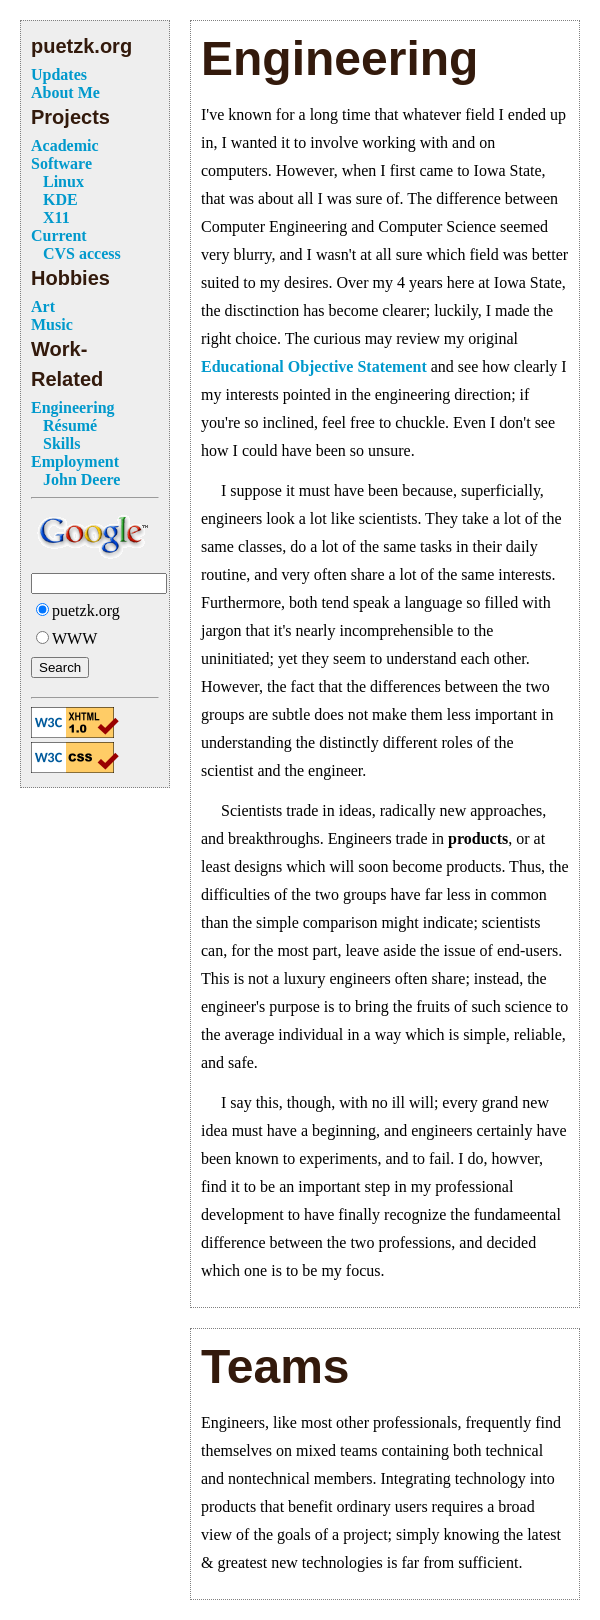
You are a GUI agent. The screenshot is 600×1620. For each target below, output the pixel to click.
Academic (65, 145)
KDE (60, 199)
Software (61, 163)
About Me (65, 92)
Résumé (70, 425)
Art (43, 306)
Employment (75, 461)
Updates (59, 74)
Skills (61, 443)
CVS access (82, 253)
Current (59, 235)
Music (52, 324)
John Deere (81, 479)
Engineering (73, 407)
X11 (56, 217)
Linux (63, 181)
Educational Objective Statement (314, 366)
